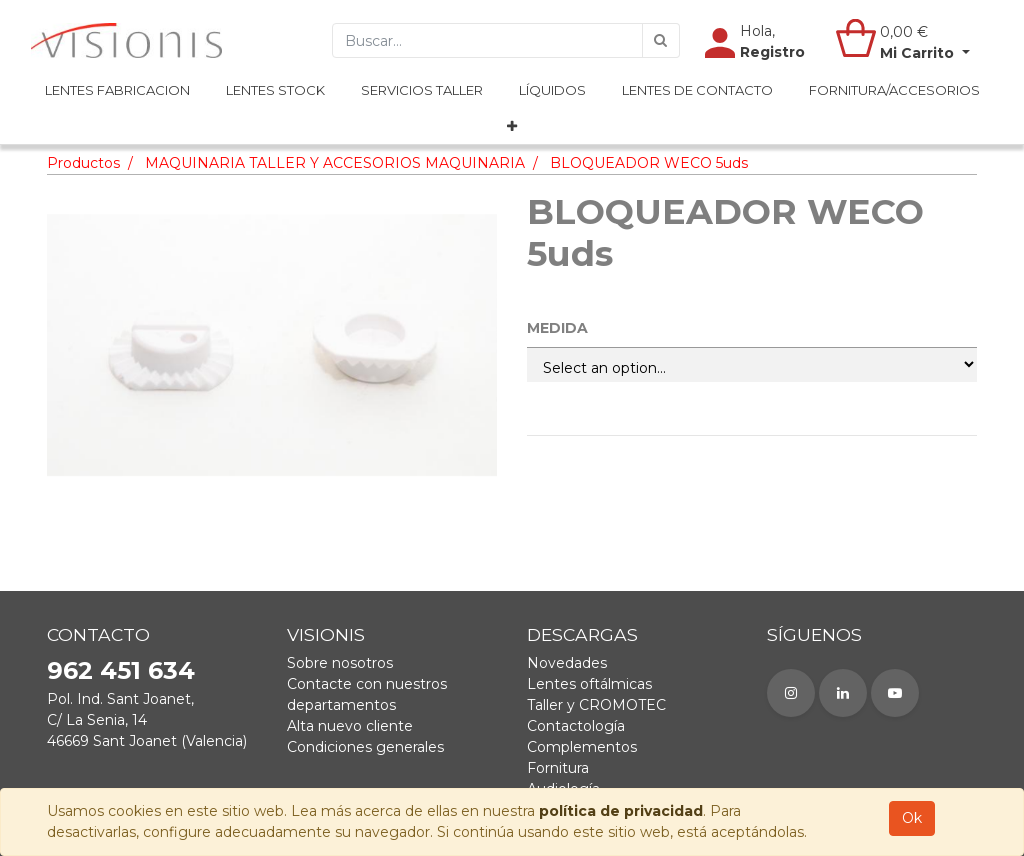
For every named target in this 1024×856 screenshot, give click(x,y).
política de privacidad (621, 811)
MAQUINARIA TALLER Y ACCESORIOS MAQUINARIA (335, 163)
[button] (512, 127)
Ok (912, 818)
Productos (83, 163)
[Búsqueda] (661, 40)
